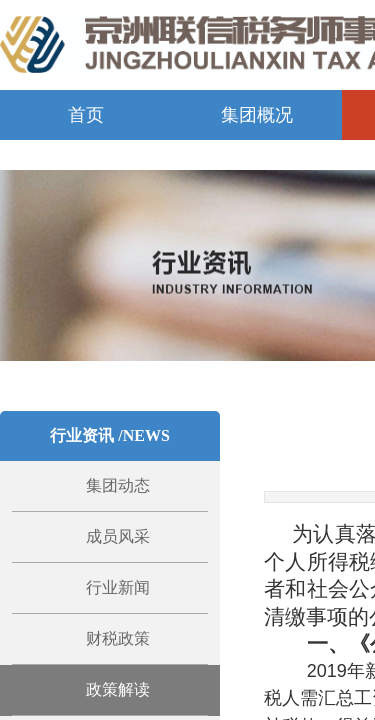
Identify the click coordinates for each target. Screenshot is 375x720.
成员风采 (118, 536)
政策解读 (118, 689)
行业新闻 (118, 587)
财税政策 (118, 638)
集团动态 (118, 485)
